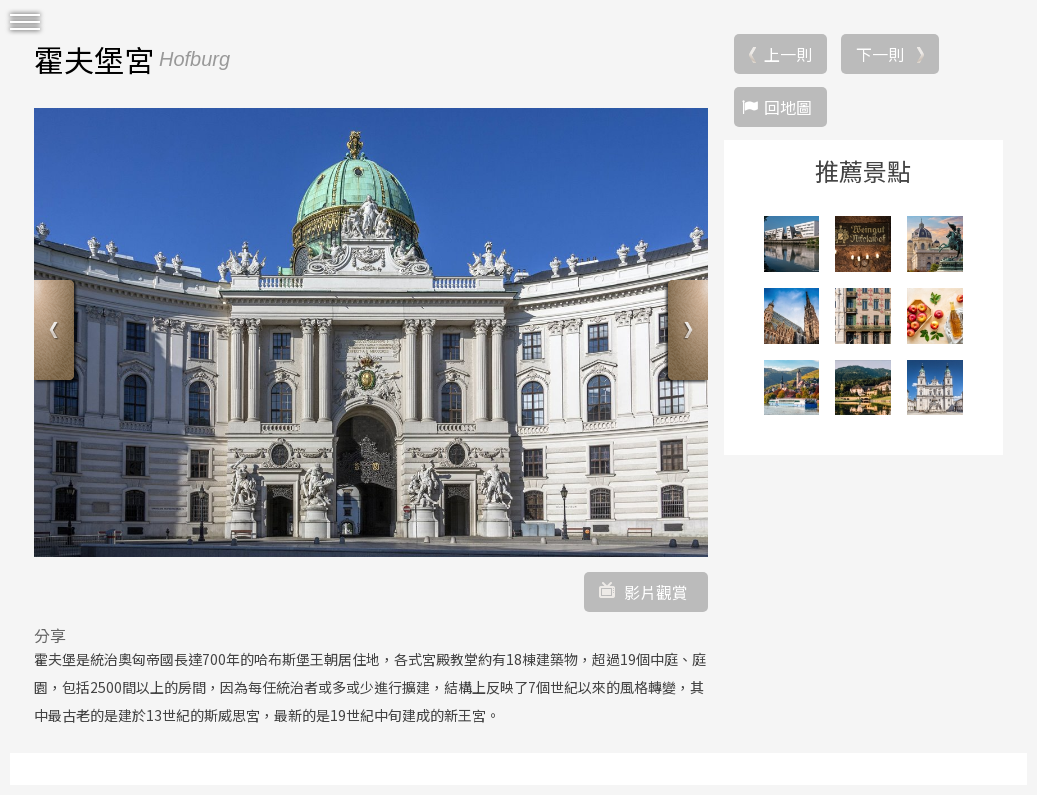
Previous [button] (56, 332)
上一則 (788, 54)
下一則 (880, 54)
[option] (371, 332)
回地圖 (788, 107)
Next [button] (685, 332)
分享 (50, 635)
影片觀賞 (656, 592)
